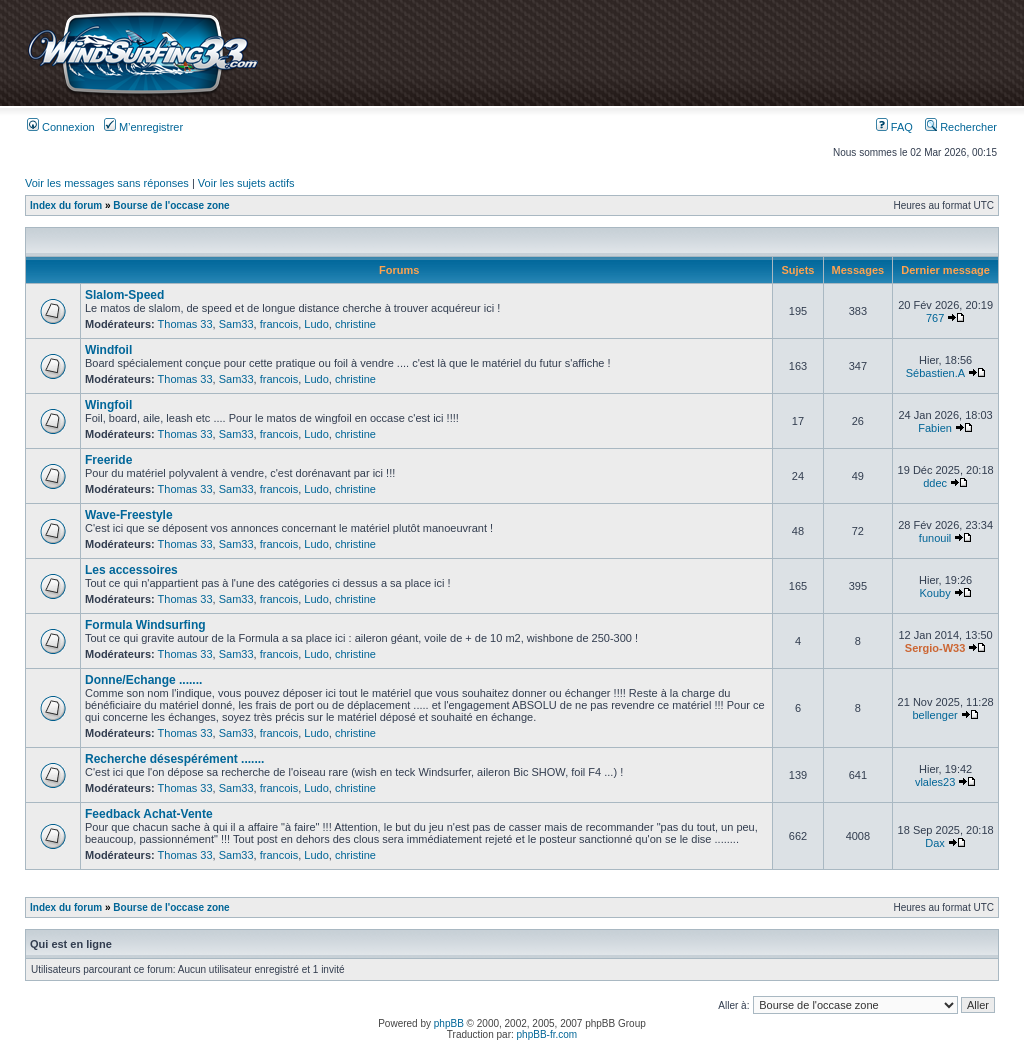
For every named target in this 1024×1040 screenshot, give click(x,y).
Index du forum (66, 205)
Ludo (316, 324)
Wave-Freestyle (129, 515)
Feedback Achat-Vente (149, 814)
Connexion (61, 127)
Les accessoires (131, 570)
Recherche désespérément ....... (174, 759)
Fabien (935, 428)
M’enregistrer (143, 127)
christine (355, 324)
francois (279, 324)
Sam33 (236, 324)
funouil (935, 538)
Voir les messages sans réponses (107, 183)
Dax (935, 843)
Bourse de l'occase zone (171, 205)
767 (935, 318)
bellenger (934, 715)
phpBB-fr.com (547, 1034)
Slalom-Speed (124, 295)
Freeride (108, 460)
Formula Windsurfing (145, 625)
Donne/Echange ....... (143, 680)
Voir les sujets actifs (246, 183)
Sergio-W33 (935, 648)
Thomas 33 (185, 324)
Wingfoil (108, 405)
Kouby (934, 593)
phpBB (449, 1023)
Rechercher (961, 127)
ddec (935, 483)
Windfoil (108, 350)
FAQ (894, 127)
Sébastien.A (935, 373)
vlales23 (935, 782)
